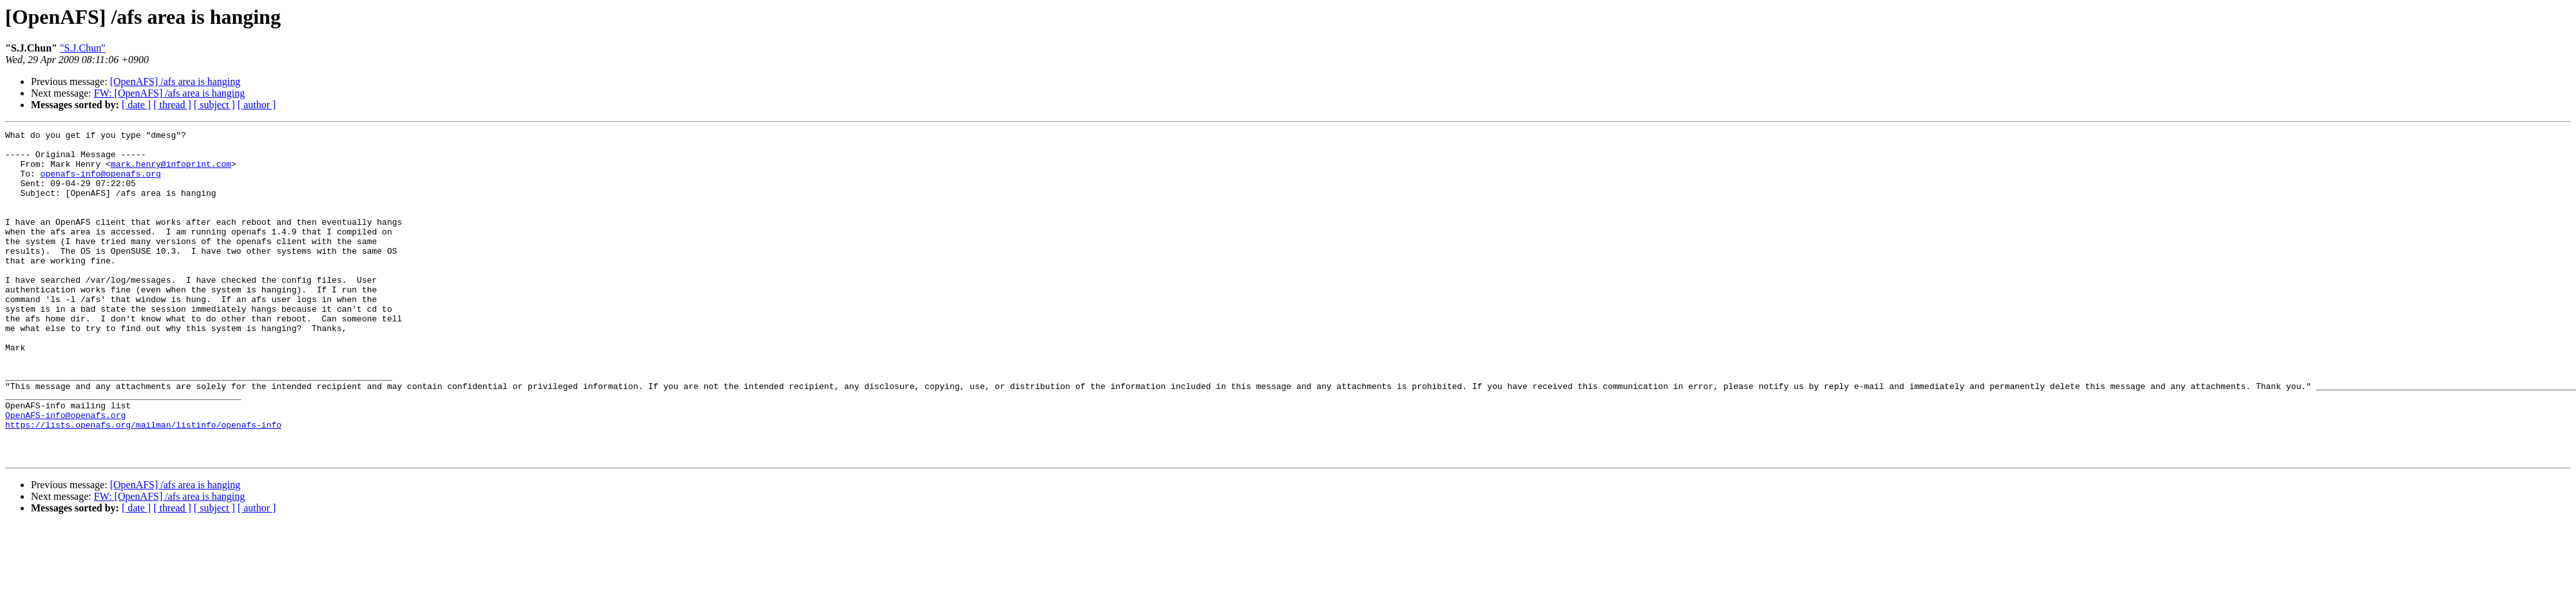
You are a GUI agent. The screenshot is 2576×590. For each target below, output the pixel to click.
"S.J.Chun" (83, 48)
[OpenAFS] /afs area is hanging (175, 81)
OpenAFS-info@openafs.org (65, 473)
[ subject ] (214, 104)
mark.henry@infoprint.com (171, 171)
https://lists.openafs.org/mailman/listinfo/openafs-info (143, 484)
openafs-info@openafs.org (101, 183)
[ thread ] (172, 104)
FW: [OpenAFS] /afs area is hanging (169, 93)
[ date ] (136, 104)
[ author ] (257, 104)
